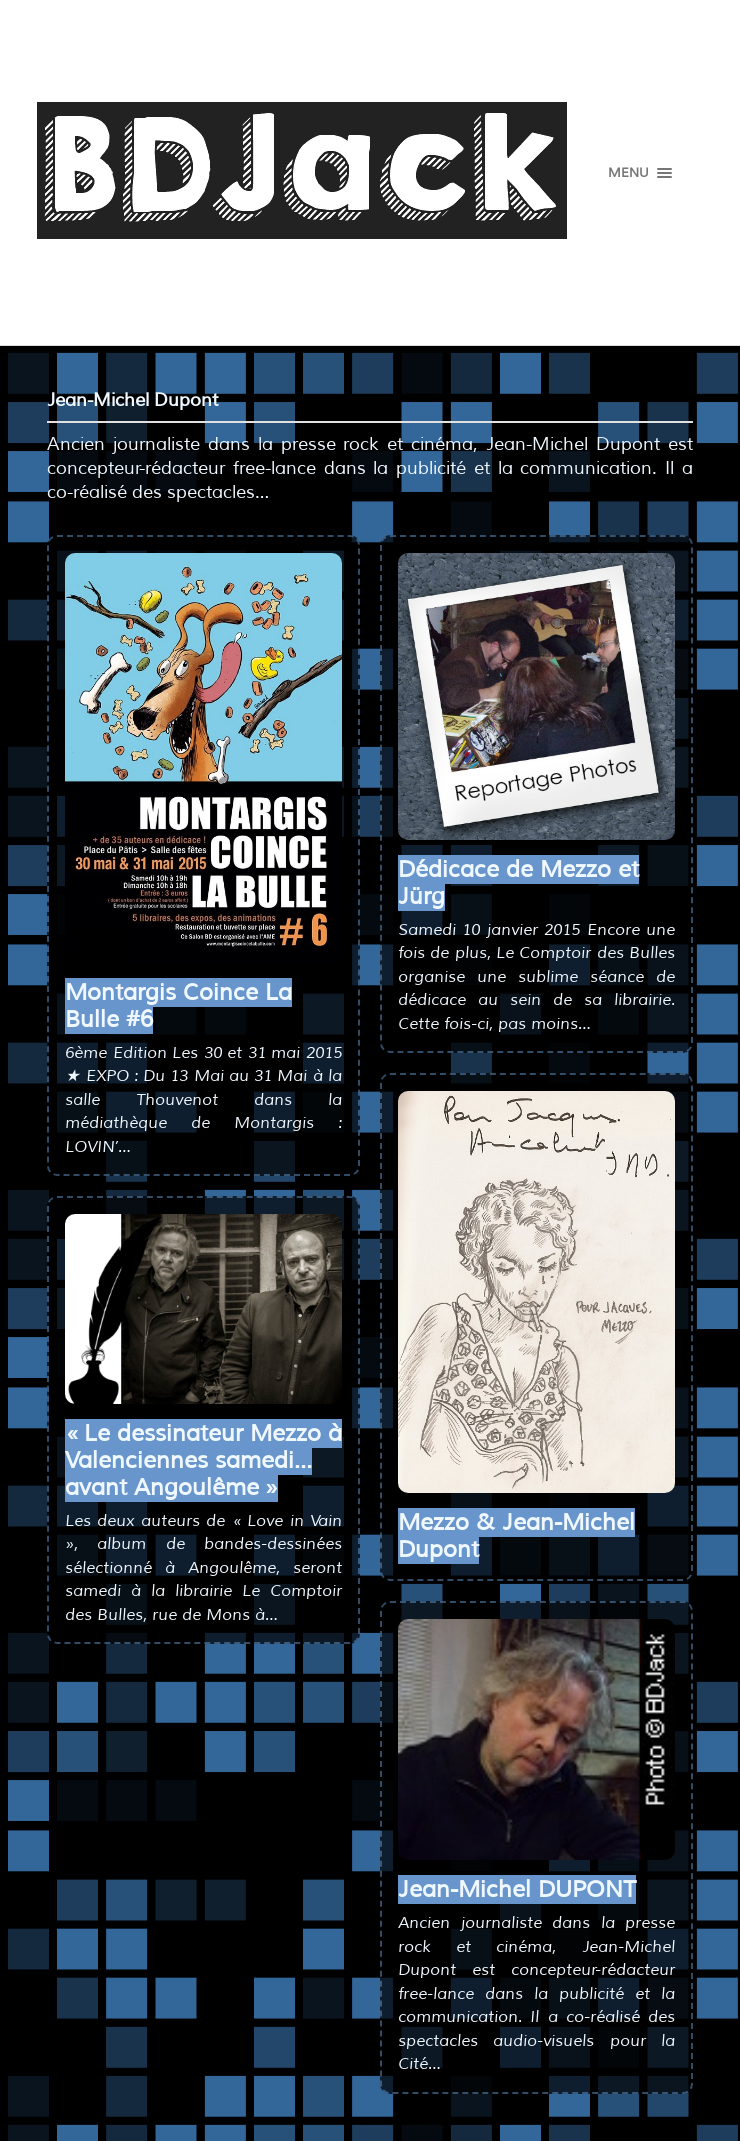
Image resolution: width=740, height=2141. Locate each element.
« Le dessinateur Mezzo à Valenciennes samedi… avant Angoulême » (203, 1460)
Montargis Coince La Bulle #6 (178, 1006)
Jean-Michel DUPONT (517, 1889)
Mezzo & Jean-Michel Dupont (516, 1536)
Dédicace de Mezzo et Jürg (518, 883)
